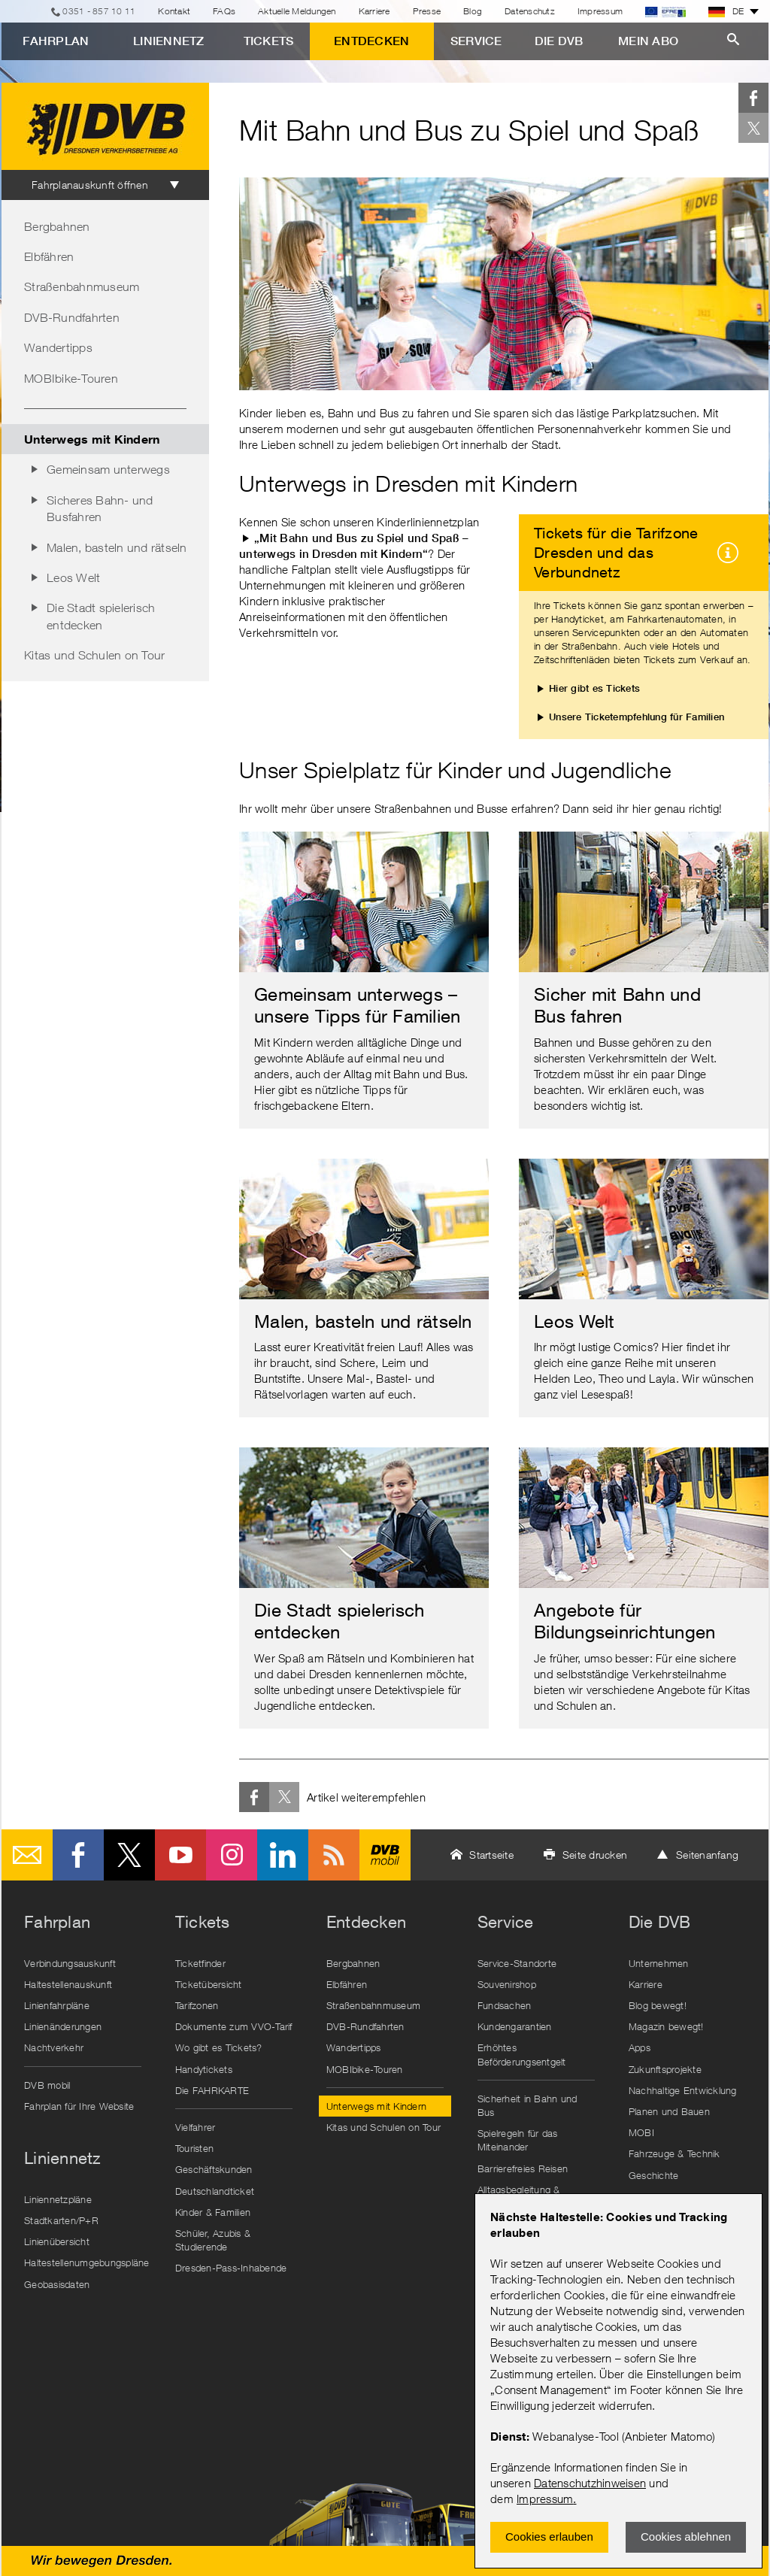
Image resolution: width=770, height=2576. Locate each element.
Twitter (753, 128)
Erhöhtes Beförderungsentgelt (521, 2054)
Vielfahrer (195, 2127)
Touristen (194, 2148)
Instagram (231, 1854)
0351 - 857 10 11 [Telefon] (98, 11)
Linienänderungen (63, 2026)
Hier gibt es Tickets (594, 688)
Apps (639, 2047)
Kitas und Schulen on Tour (94, 655)
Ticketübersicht (208, 1984)
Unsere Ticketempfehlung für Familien (636, 717)
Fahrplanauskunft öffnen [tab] (90, 184)
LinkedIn (282, 1854)
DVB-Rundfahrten (72, 317)
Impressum (545, 2498)
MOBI (641, 2132)
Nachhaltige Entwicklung (683, 2090)
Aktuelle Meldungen (297, 11)
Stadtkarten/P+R (61, 2220)
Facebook (753, 98)
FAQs (224, 11)
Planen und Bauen (669, 2111)
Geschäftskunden (214, 2169)
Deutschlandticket (214, 2191)
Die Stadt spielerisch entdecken (101, 616)
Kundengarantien (514, 2026)
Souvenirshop (506, 1984)
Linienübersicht (56, 2241)
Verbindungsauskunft (70, 1963)
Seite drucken (594, 1854)
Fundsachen (504, 2005)
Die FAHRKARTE (212, 2090)
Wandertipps (58, 347)
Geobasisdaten (56, 2284)
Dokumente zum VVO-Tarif (234, 2026)
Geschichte (654, 2175)
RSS (333, 1854)
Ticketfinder (200, 1963)
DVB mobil (385, 1854)
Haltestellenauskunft (68, 1984)
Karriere (374, 11)
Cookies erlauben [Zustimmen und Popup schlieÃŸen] (549, 2536)
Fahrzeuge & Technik (674, 2153)
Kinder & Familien (212, 2212)
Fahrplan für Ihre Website (79, 2106)
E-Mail (27, 1854)
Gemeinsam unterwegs (108, 469)
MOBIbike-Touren (71, 378)
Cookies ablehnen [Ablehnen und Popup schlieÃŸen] (686, 2536)
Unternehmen (659, 1963)
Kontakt (174, 11)
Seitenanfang (707, 1854)
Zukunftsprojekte (665, 2069)
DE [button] (726, 11)
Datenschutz (530, 11)
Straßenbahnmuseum (81, 286)
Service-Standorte (516, 1963)
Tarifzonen (197, 2005)
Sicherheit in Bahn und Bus (527, 2105)
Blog (472, 11)
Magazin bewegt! (666, 2026)
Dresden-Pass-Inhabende (231, 2268)
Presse (427, 11)
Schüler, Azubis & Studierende (212, 2240)
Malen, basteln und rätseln (117, 547)
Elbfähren (49, 256)
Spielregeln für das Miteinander (517, 2140)
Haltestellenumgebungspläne (86, 2262)
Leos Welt (73, 577)
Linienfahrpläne (56, 2005)
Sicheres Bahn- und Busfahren (100, 508)
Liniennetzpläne (58, 2199)
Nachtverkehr (53, 2047)
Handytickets (203, 2069)
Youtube (180, 1854)
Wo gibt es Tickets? (218, 2047)
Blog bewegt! (658, 2005)
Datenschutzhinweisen (590, 2483)
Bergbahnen (57, 226)
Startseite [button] (491, 1854)
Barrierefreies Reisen (522, 2168)
